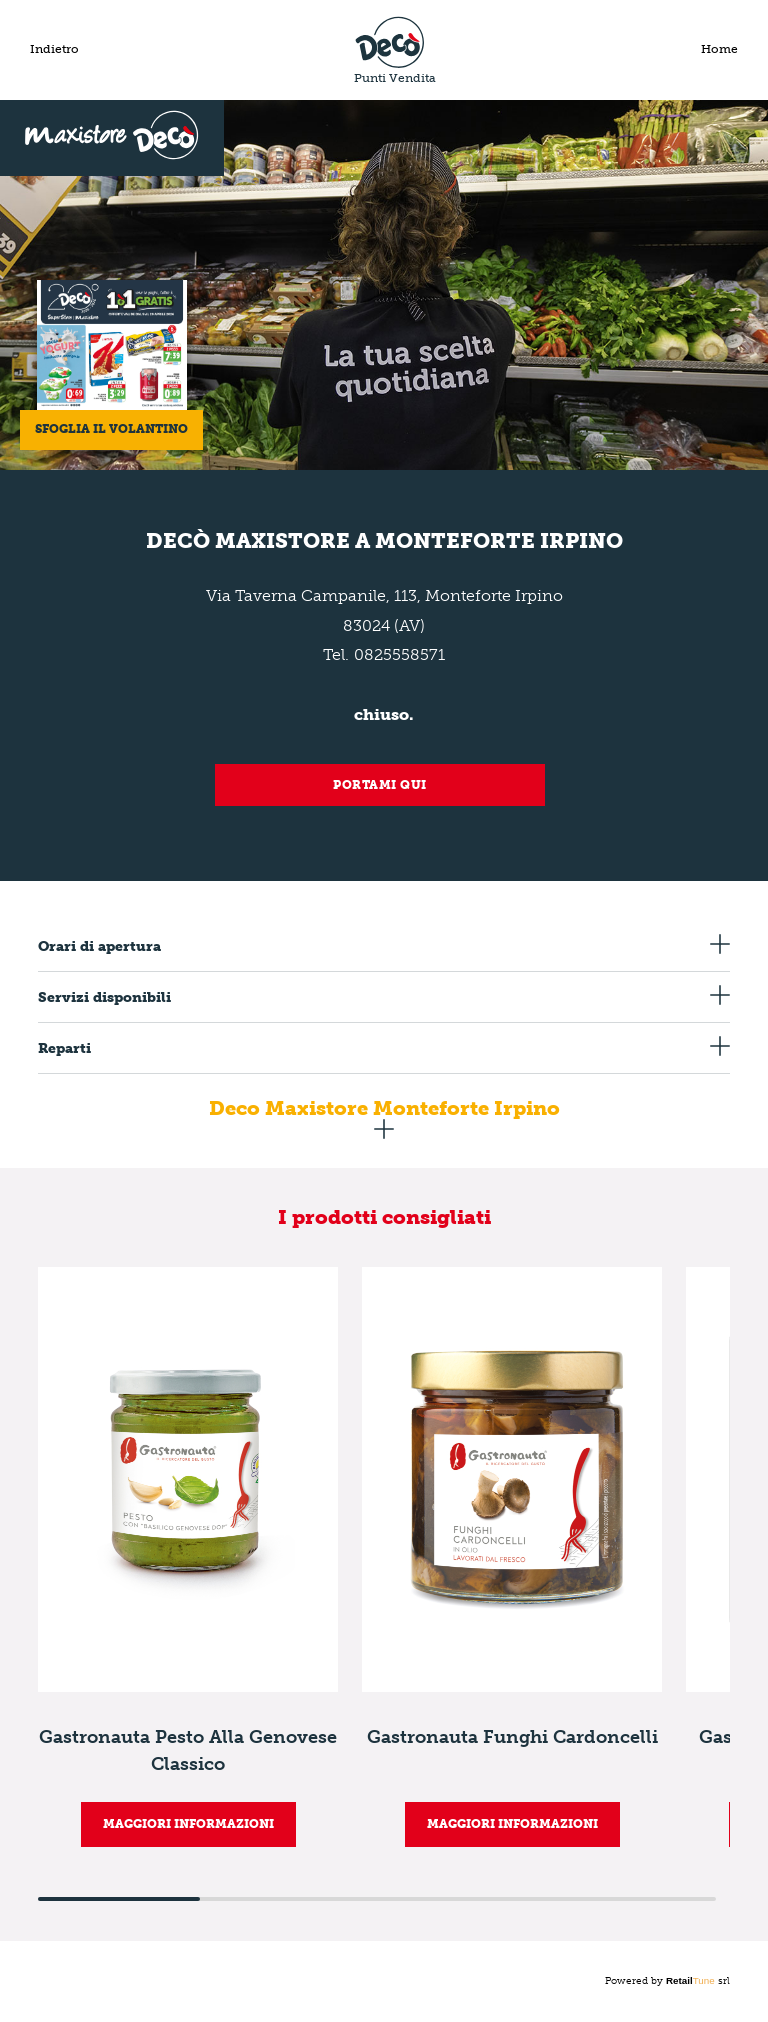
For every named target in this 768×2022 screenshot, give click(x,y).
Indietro (54, 49)
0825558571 (399, 654)
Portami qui (380, 785)
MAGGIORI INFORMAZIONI (188, 1824)
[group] (188, 1557)
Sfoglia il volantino (111, 429)
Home (719, 49)
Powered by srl (667, 1981)
